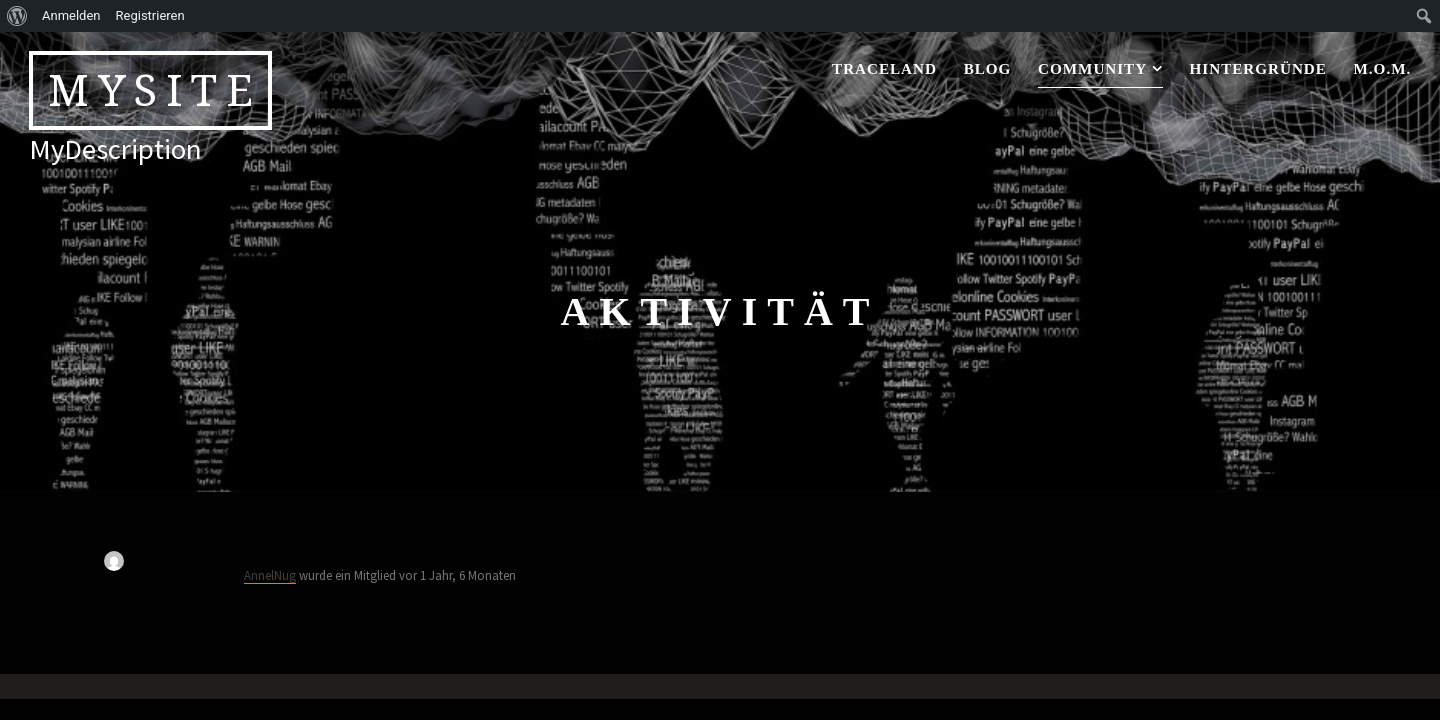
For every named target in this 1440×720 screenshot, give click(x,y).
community (1092, 68)
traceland (884, 68)
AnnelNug (270, 575)
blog (988, 68)
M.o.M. (1383, 68)
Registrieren (150, 15)
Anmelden (71, 15)
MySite (155, 90)
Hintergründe (1258, 68)
